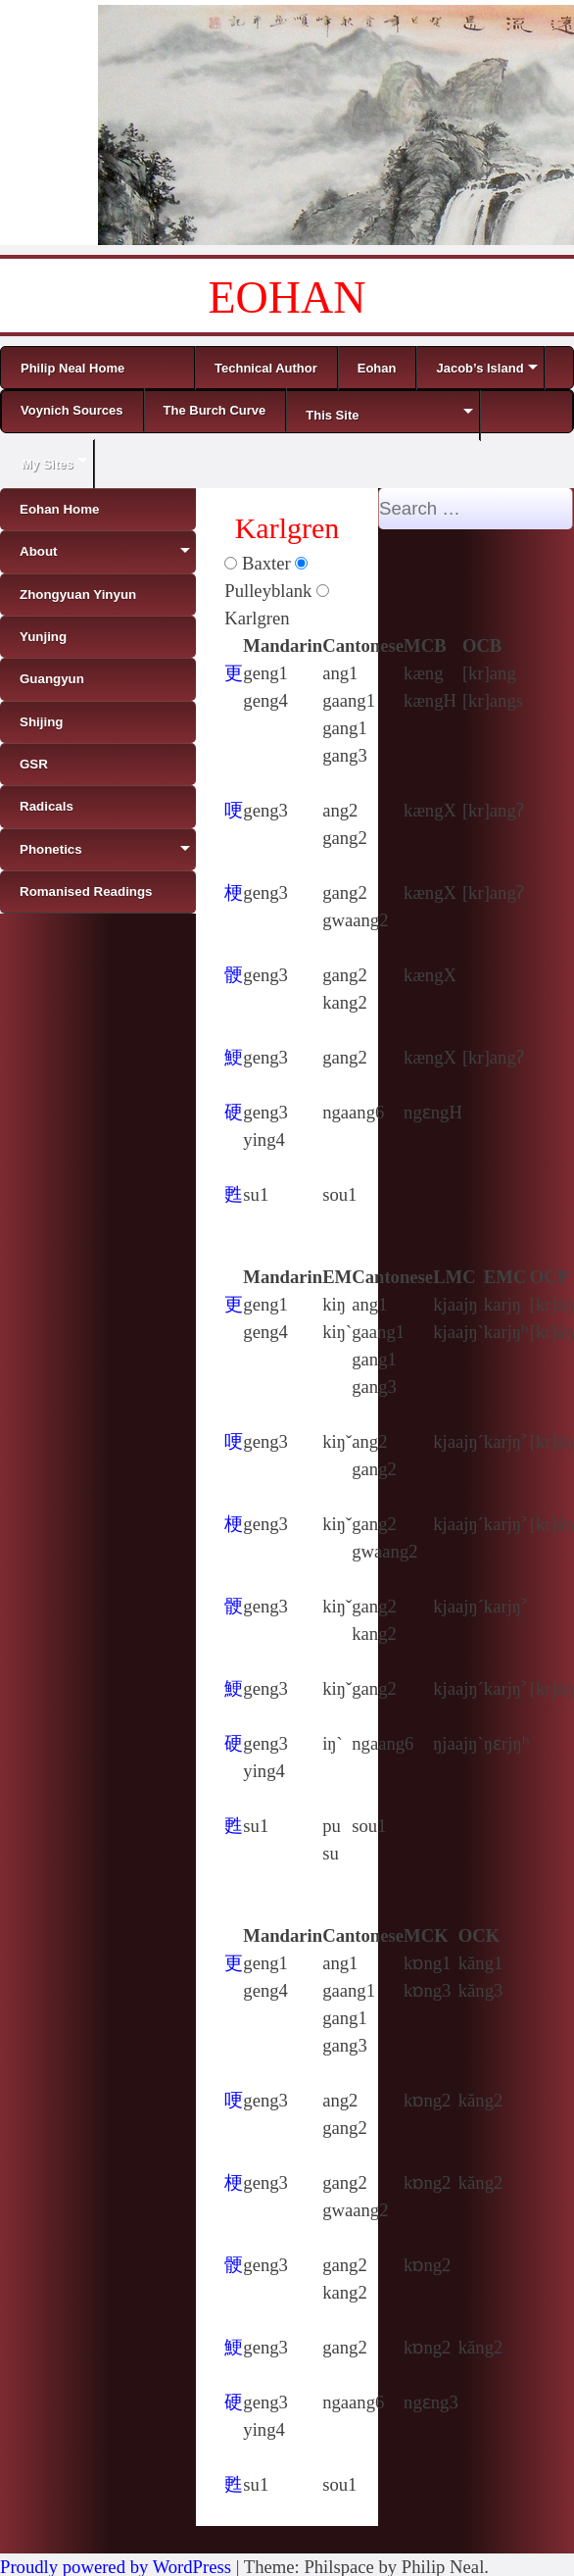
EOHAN (287, 297)
